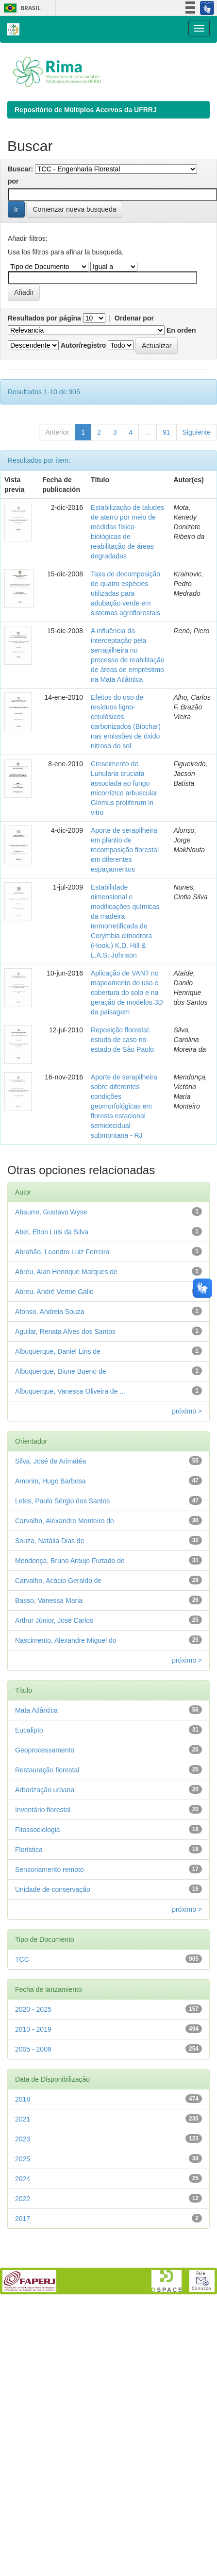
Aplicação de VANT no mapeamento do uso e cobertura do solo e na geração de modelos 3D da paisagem (127, 992)
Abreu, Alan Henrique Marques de (66, 1272)
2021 (22, 2119)
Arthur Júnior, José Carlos (54, 1620)
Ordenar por (134, 318)
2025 (22, 2159)
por (13, 181)
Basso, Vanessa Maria (49, 1600)
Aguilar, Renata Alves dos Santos (65, 1331)
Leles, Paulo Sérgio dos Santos (62, 1501)
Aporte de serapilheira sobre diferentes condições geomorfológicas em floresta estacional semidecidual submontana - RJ (124, 1106)
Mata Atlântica (36, 1710)
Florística (29, 1849)
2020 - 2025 (33, 2009)
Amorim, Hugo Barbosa (50, 1481)
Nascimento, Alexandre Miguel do (66, 1640)
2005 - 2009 (33, 2049)
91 (166, 432)
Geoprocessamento (44, 1750)
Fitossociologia (37, 1830)
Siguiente (197, 432)
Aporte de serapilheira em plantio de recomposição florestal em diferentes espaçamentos (125, 849)
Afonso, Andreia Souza (49, 1311)
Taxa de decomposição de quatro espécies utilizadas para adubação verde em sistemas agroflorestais (125, 593)
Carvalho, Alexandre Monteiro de (64, 1521)
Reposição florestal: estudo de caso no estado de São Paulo (122, 1039)
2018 (22, 2099)
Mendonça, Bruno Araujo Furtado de (70, 1561)
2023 (22, 2139)
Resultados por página (44, 318)
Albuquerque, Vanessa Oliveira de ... (70, 1391)
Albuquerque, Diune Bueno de (60, 1371)
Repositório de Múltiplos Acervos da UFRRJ (86, 110)
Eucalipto (29, 1730)
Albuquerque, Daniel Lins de (57, 1351)
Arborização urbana (44, 1790)
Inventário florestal (42, 1810)
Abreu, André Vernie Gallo (54, 1292)
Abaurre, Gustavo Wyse (51, 1212)
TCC (22, 1959)
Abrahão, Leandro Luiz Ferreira (62, 1252)
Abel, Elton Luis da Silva (51, 1232)
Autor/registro (83, 345)
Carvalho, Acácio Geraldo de (58, 1580)
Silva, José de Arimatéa (50, 1461)
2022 (22, 2199)
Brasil (20, 8)
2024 (22, 2179)
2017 (22, 2218)
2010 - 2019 (33, 2029)
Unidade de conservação (52, 1889)
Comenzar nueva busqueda (74, 209)
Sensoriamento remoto (49, 1869)
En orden (181, 330)
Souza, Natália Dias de (49, 1541)
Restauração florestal (47, 1770)
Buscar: (20, 169)
